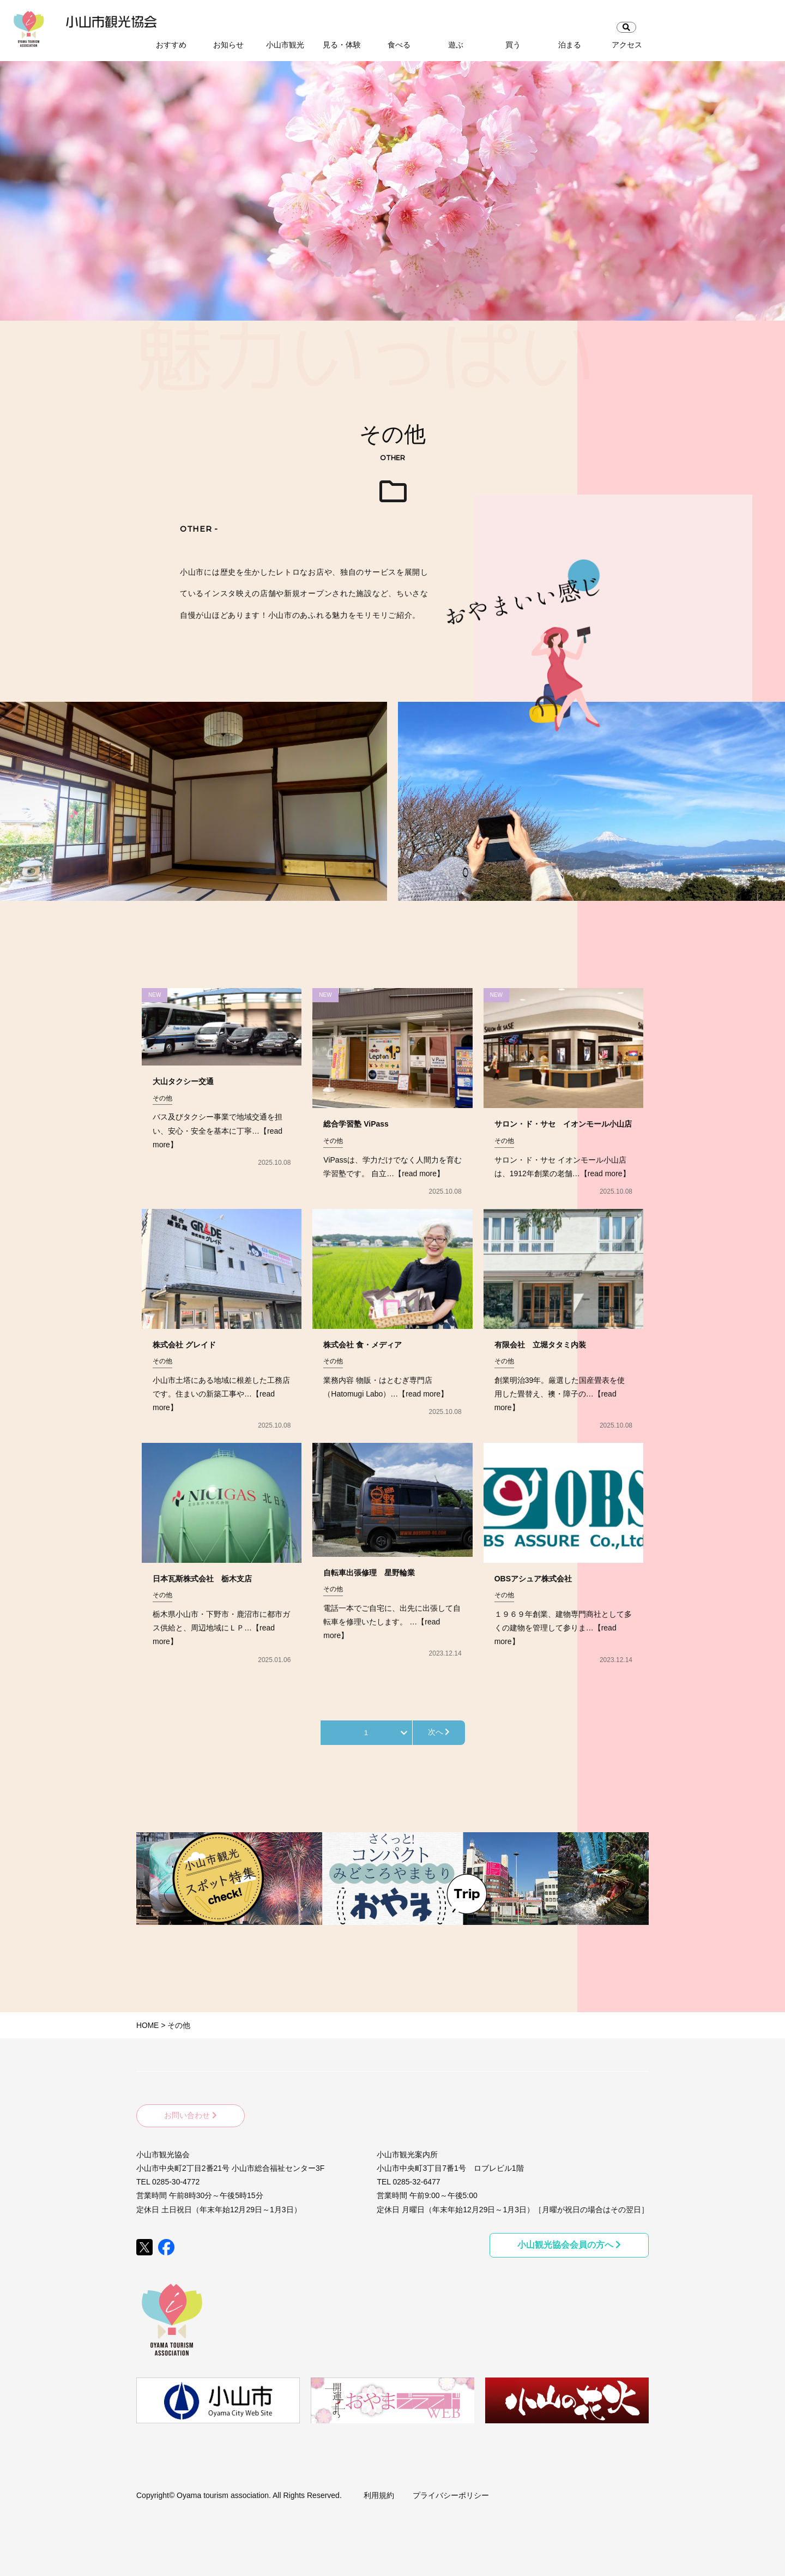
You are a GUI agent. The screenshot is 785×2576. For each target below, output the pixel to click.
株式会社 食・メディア (362, 1344)
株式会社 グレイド (184, 1344)
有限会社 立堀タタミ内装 (540, 1344)
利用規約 (379, 2492)
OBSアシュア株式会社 (533, 1578)
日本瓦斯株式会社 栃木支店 (202, 1578)
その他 (162, 1098)
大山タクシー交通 (183, 1081)
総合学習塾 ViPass (356, 1124)
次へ (439, 1732)
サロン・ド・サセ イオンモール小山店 (563, 1124)
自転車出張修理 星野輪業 (369, 1572)
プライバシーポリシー (451, 2492)
